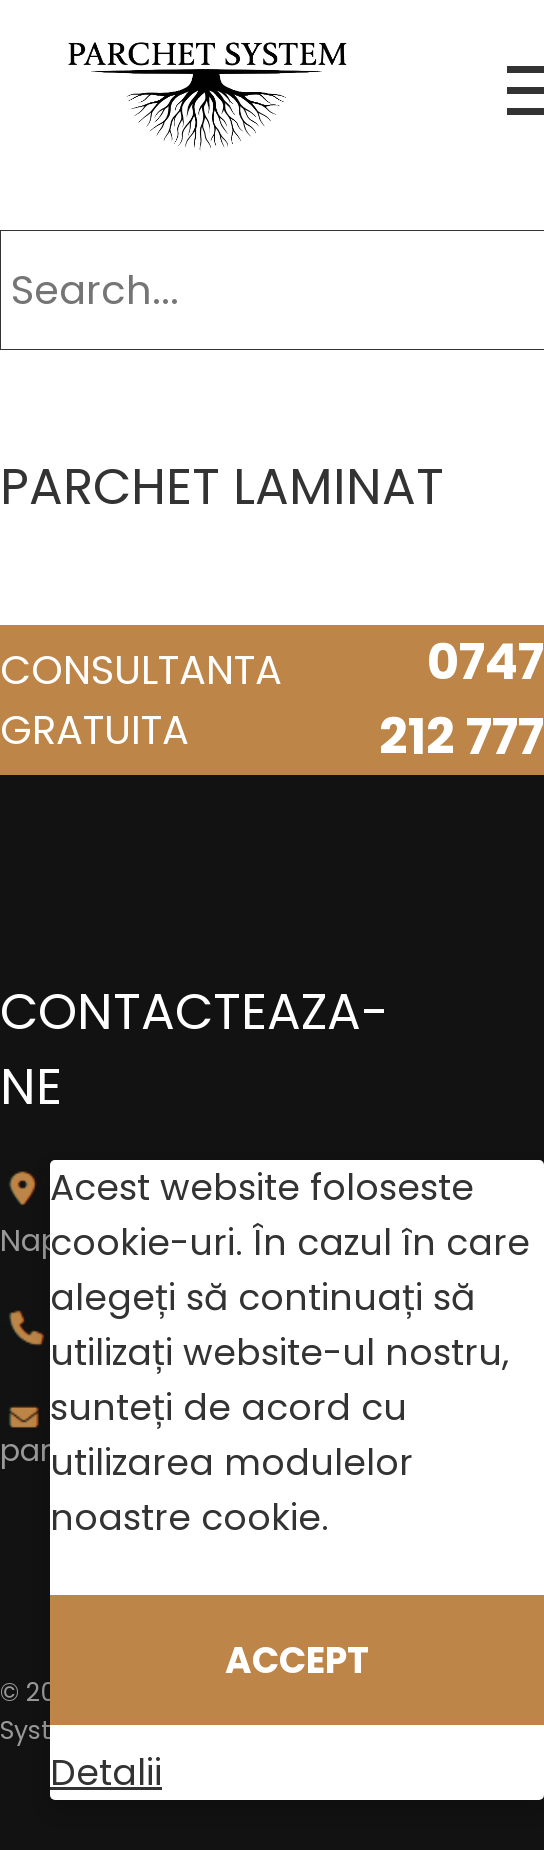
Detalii (106, 1772)
